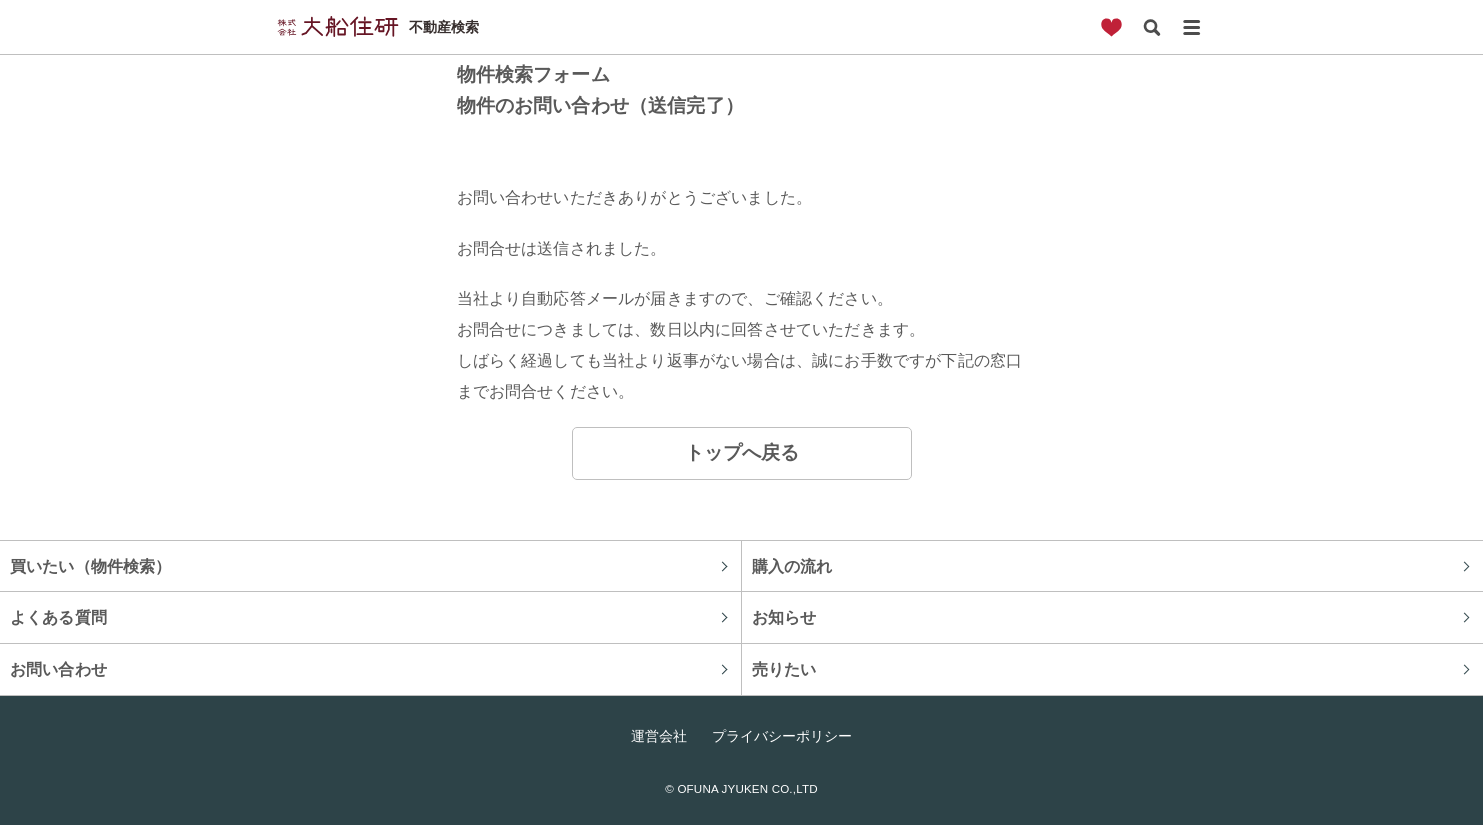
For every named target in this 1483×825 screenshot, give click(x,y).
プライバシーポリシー (782, 736)
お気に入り (1112, 27)
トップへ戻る (742, 452)
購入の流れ (792, 566)
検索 (1152, 27)
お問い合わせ (58, 669)
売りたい (784, 669)
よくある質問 (58, 617)
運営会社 (659, 736)
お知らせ (784, 617)
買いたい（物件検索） (91, 566)
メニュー (1192, 27)
